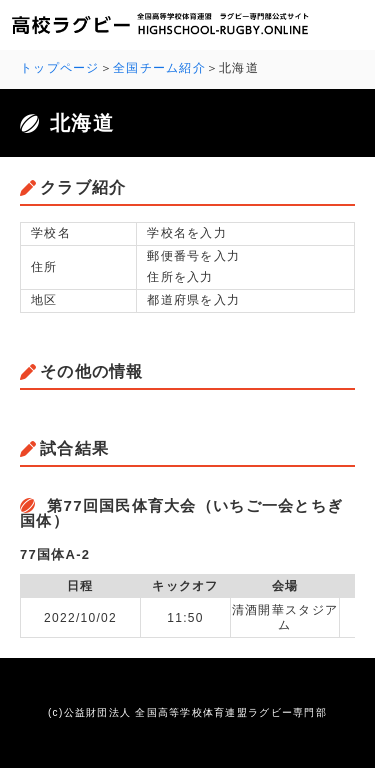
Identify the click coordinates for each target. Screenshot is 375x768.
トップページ (60, 68)
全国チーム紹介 (159, 68)
